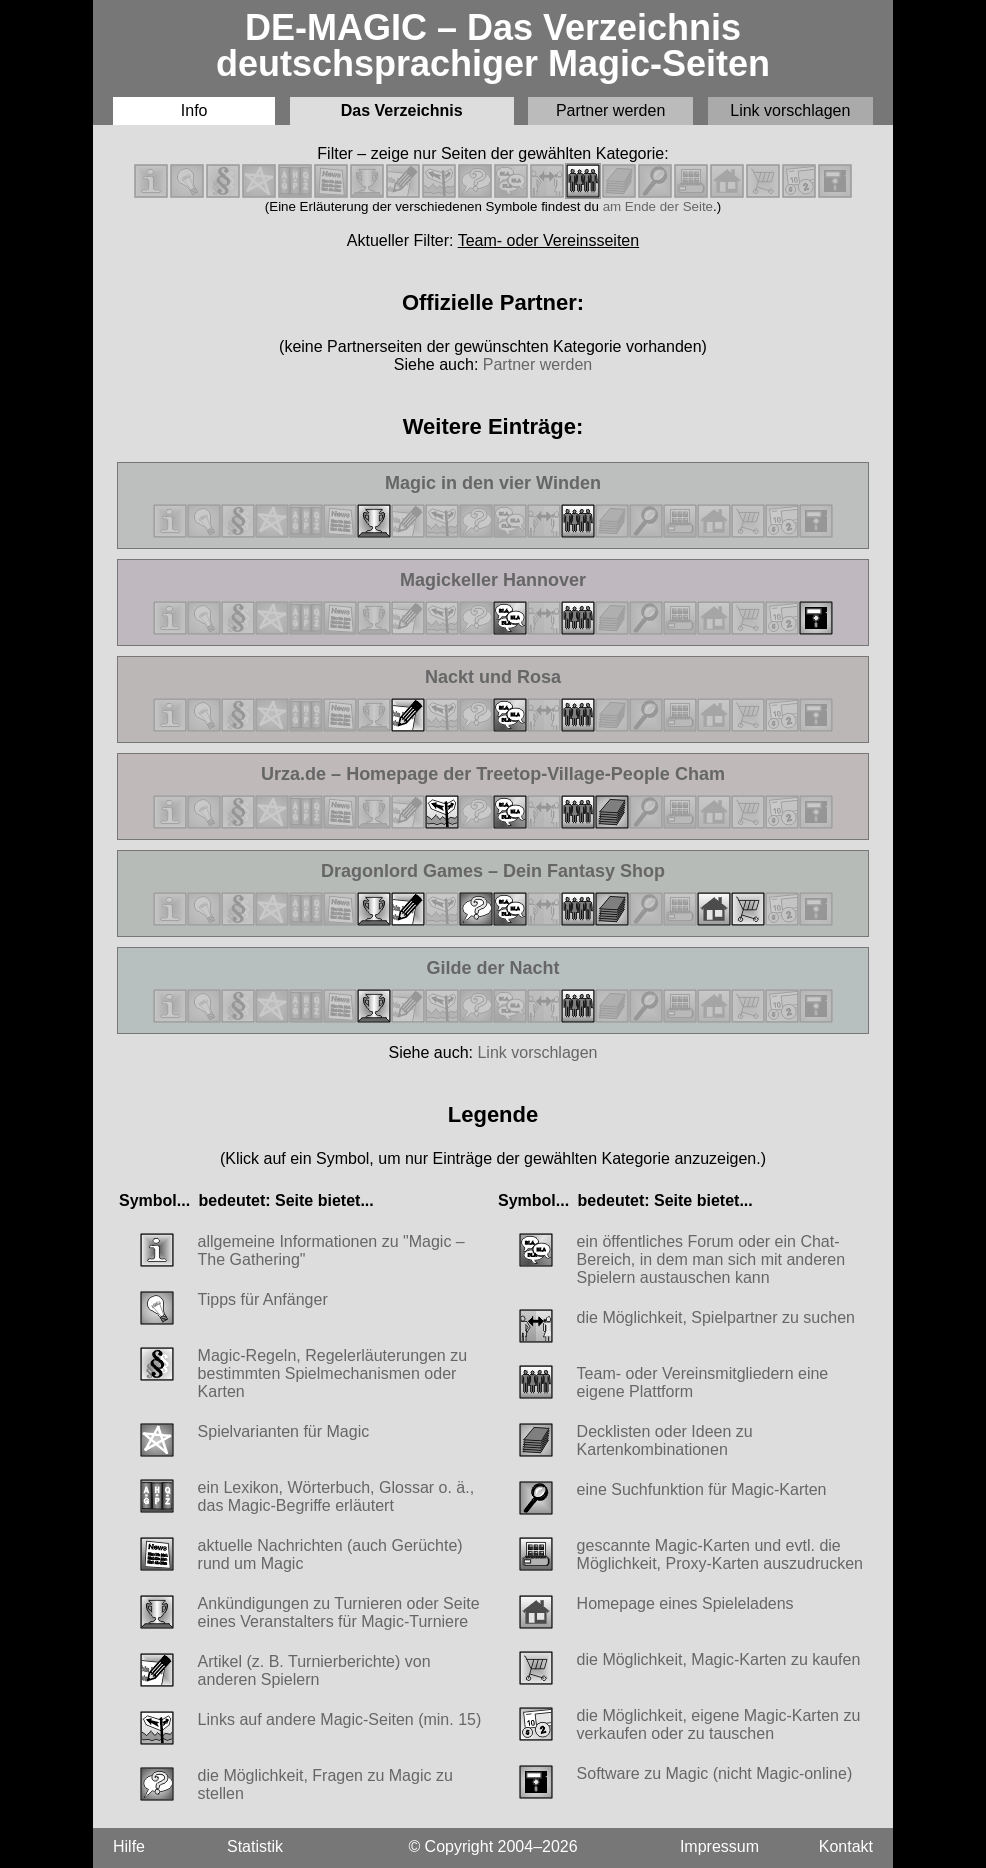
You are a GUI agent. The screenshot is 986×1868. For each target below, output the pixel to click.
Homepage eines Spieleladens (685, 1603)
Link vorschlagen (790, 110)
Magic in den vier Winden (493, 483)
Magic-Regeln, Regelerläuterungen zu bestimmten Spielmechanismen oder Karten (333, 1373)
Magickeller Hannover (493, 580)
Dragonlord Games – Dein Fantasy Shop (493, 871)
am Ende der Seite (658, 206)
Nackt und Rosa (508, 677)
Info (194, 110)
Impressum (719, 1846)
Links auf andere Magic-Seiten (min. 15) (340, 1719)
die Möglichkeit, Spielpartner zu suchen (716, 1317)
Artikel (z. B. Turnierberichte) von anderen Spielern (314, 1670)
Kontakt (846, 1846)
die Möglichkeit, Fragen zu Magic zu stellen (325, 1784)
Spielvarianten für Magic (284, 1431)
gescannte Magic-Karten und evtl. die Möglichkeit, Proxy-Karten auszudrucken (720, 1554)
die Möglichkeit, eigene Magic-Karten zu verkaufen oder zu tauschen (719, 1724)
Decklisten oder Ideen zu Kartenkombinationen (665, 1440)
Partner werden (610, 110)
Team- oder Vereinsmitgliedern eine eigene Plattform (703, 1382)
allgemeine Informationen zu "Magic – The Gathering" (331, 1250)
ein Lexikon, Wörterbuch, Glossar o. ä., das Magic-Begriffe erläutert (336, 1496)
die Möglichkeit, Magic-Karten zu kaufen (719, 1659)
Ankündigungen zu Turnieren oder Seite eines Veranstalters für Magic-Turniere (339, 1612)
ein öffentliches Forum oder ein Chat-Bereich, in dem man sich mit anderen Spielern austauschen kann (711, 1259)
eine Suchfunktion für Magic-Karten (702, 1489)
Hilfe (129, 1846)
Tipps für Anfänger (263, 1299)
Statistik (255, 1846)
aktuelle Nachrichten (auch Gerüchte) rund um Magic (330, 1554)
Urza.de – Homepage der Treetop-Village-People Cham (493, 774)
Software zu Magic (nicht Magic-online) (715, 1773)
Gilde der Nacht (509, 968)
